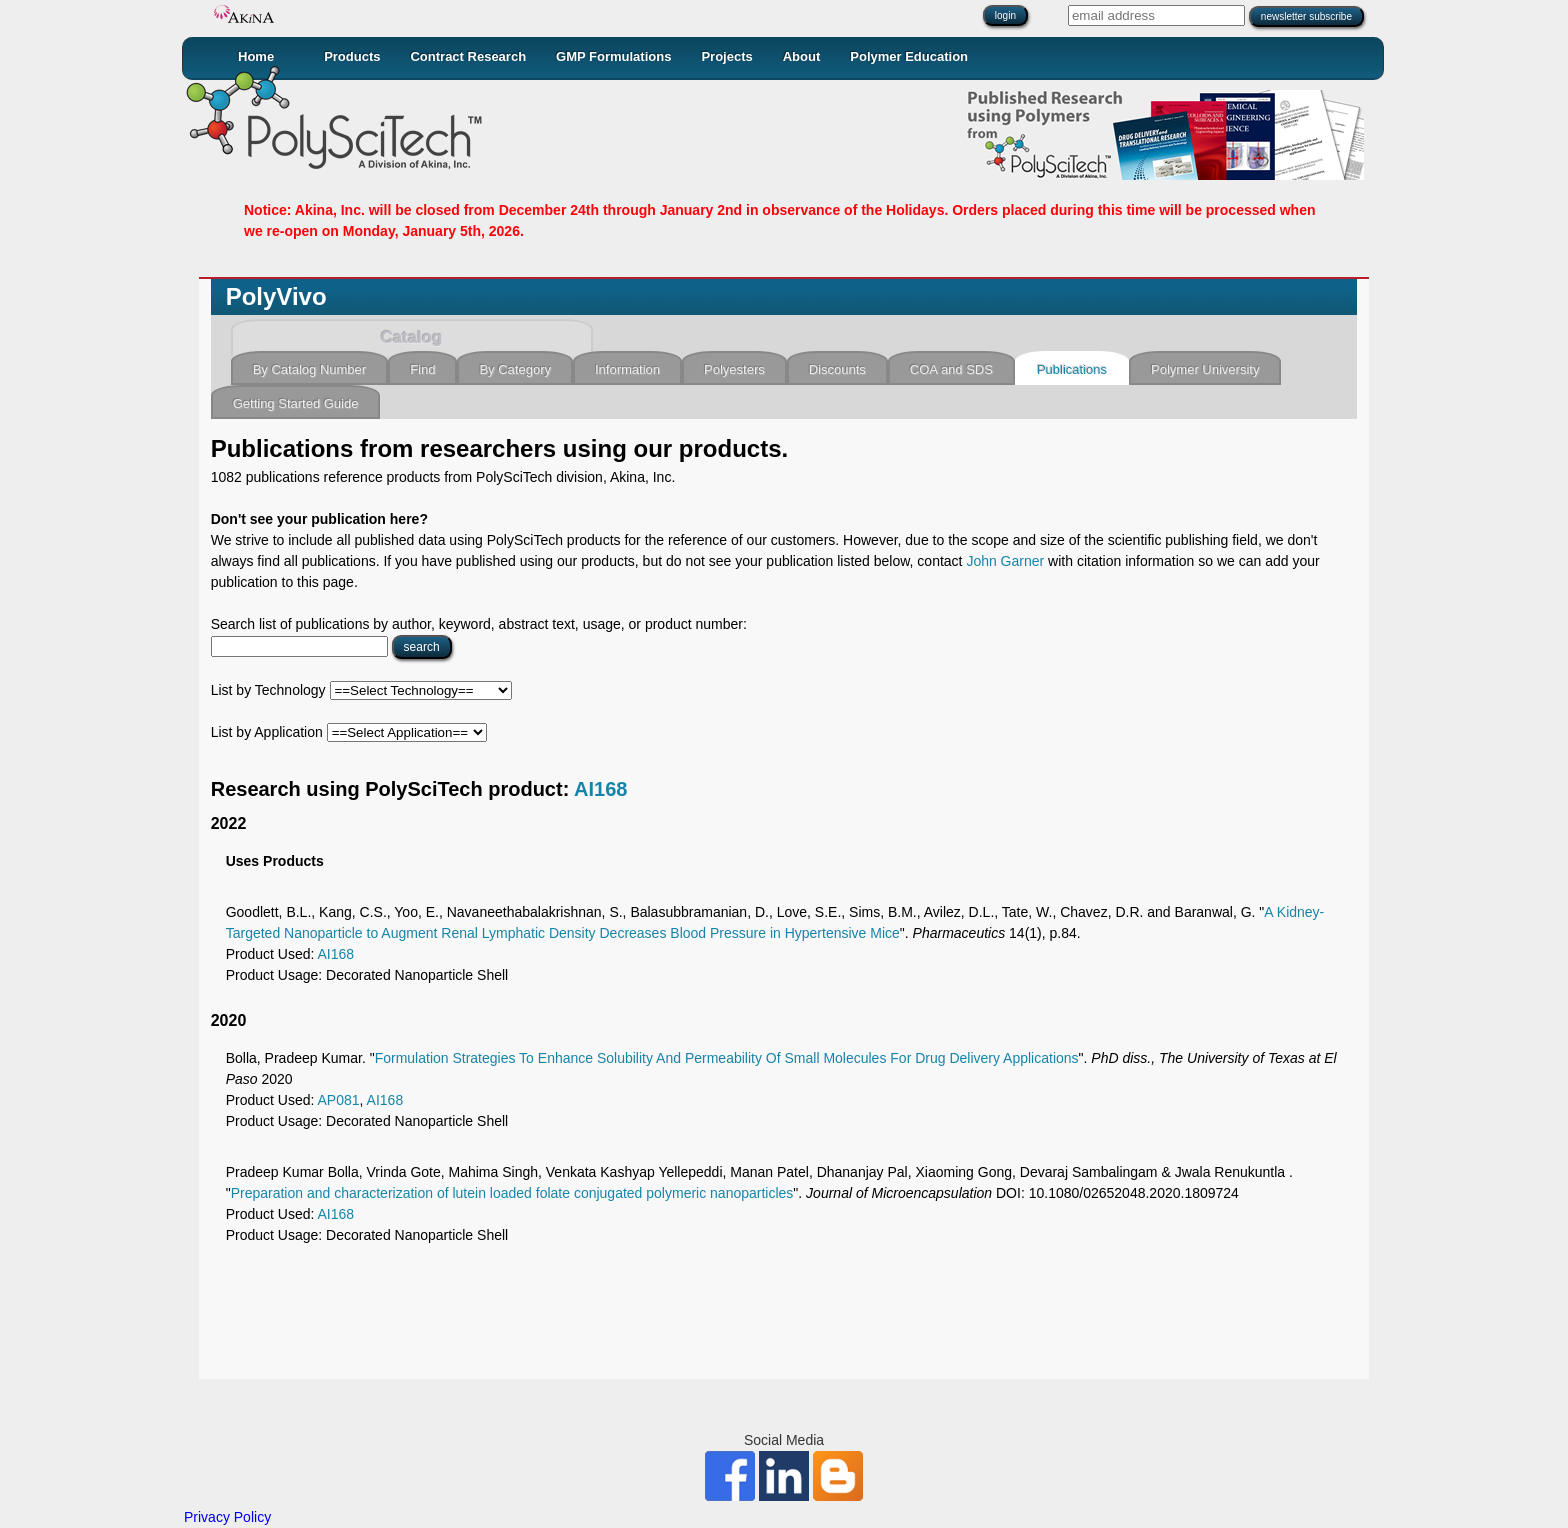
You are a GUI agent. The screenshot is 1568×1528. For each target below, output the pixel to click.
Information (627, 369)
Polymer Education (909, 56)
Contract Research (468, 56)
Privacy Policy (227, 1517)
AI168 (600, 789)
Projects (726, 56)
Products (352, 56)
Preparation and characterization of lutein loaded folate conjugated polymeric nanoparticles (512, 1193)
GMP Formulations (613, 56)
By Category (515, 369)
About (802, 56)
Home (256, 56)
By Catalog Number (309, 369)
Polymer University (1205, 369)
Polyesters (734, 369)
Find (422, 369)
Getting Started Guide (296, 403)
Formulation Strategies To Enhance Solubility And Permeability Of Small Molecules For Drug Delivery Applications (727, 1058)
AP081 (339, 1100)
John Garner (1005, 561)
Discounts (837, 369)
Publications (1072, 369)
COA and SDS (951, 369)
